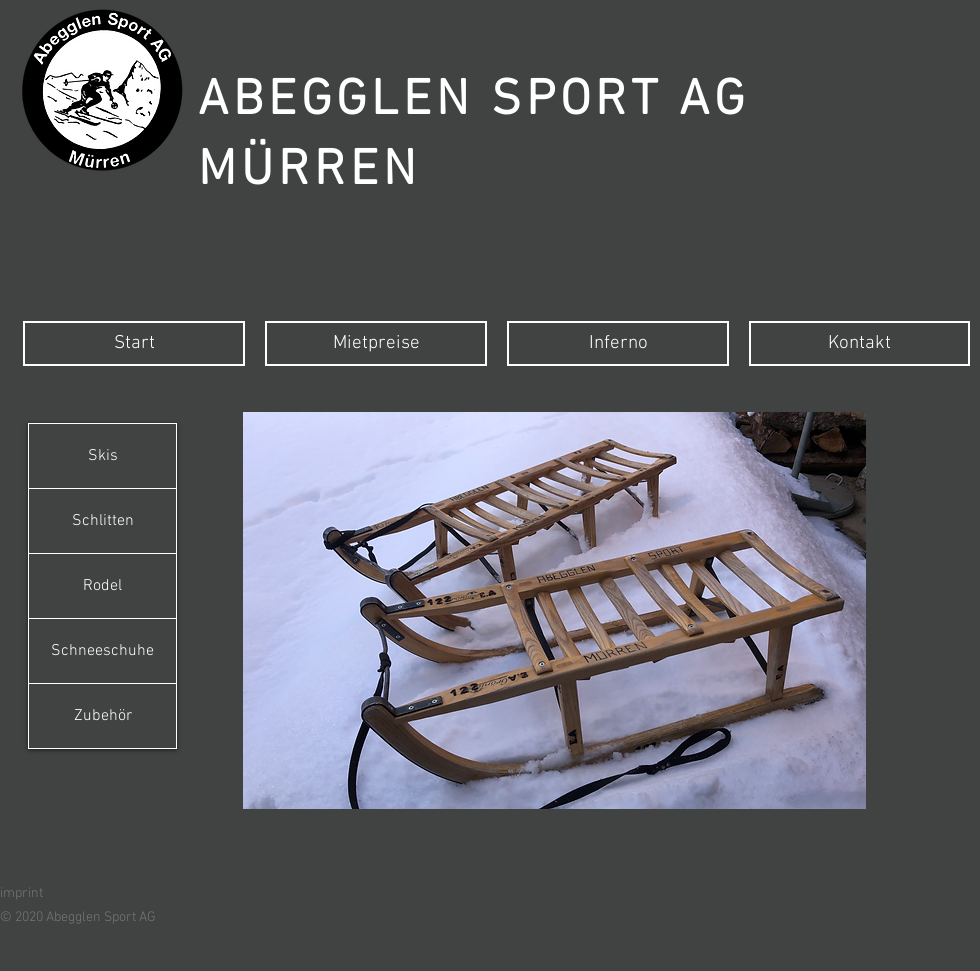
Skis (103, 456)
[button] (554, 610)
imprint (21, 893)
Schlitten (103, 521)
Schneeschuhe (102, 651)
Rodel (102, 586)
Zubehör (103, 716)
